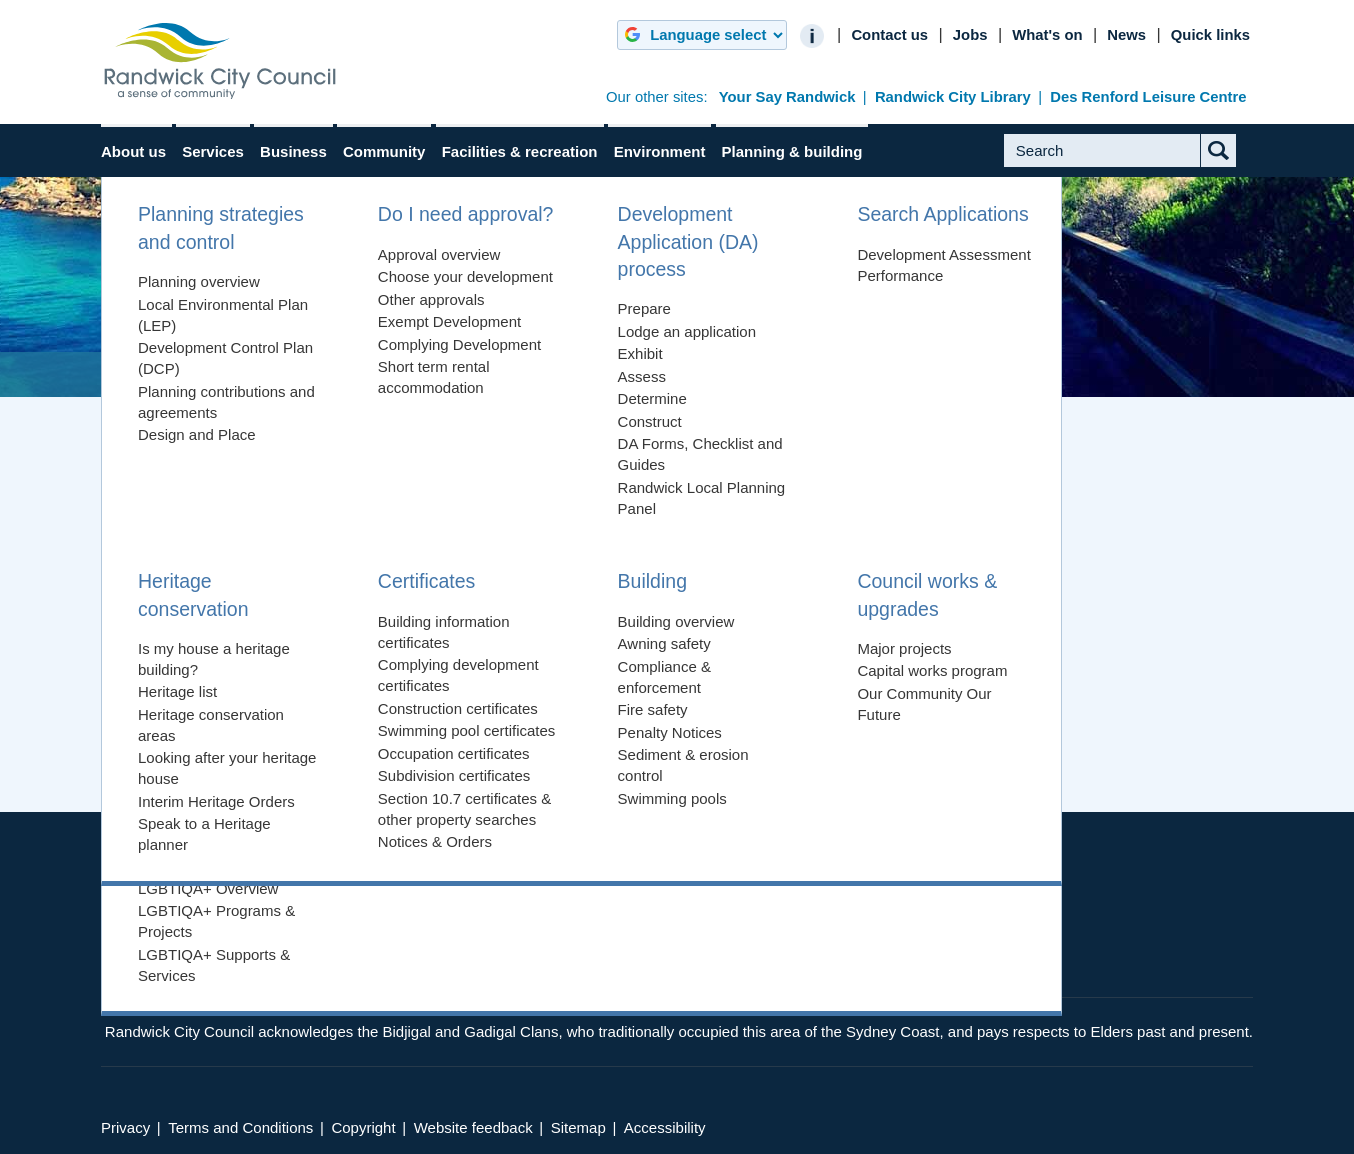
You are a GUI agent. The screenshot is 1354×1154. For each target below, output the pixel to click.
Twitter (940, 948)
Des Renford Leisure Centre (1148, 97)
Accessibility (665, 1127)
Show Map (685, 826)
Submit (1235, 166)
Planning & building (792, 151)
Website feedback (473, 1127)
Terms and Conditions (240, 1127)
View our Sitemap (194, 626)
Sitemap (578, 1127)
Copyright (363, 1127)
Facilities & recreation (520, 151)
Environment (660, 151)
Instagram (1018, 948)
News (1126, 35)
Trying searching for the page (233, 581)
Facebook (900, 948)
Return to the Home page (220, 603)
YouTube (979, 948)
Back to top (855, 769)
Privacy (125, 1127)
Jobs (970, 35)
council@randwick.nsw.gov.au (372, 946)
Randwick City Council (220, 61)
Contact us (889, 35)
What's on (1047, 35)
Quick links (1210, 35)
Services (213, 151)
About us (133, 151)
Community (384, 151)
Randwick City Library (953, 97)
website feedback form (611, 685)
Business (293, 151)
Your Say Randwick (787, 97)
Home (143, 374)
